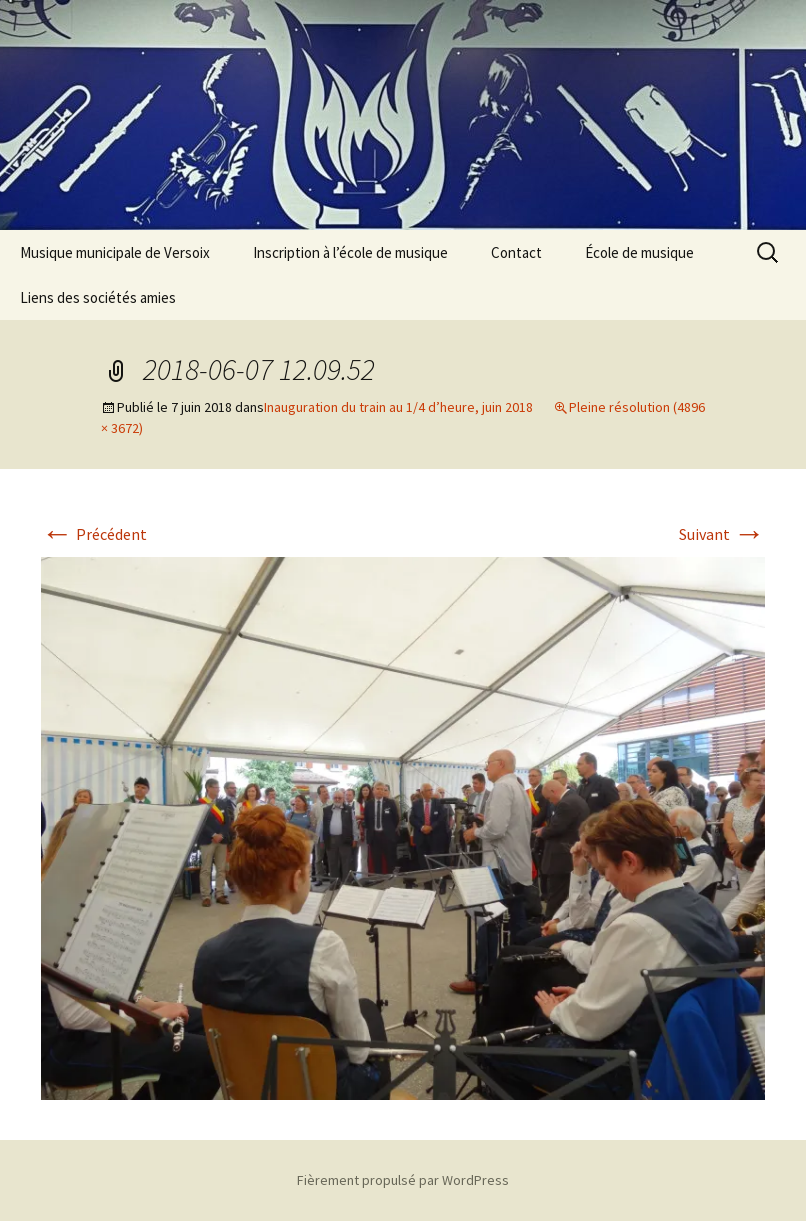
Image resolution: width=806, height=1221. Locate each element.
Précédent (94, 534)
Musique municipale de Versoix (115, 252)
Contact (516, 252)
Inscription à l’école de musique (350, 252)
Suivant (722, 534)
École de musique (639, 252)
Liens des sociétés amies (98, 297)
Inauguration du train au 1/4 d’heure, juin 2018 (398, 407)
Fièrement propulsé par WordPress (403, 1180)
